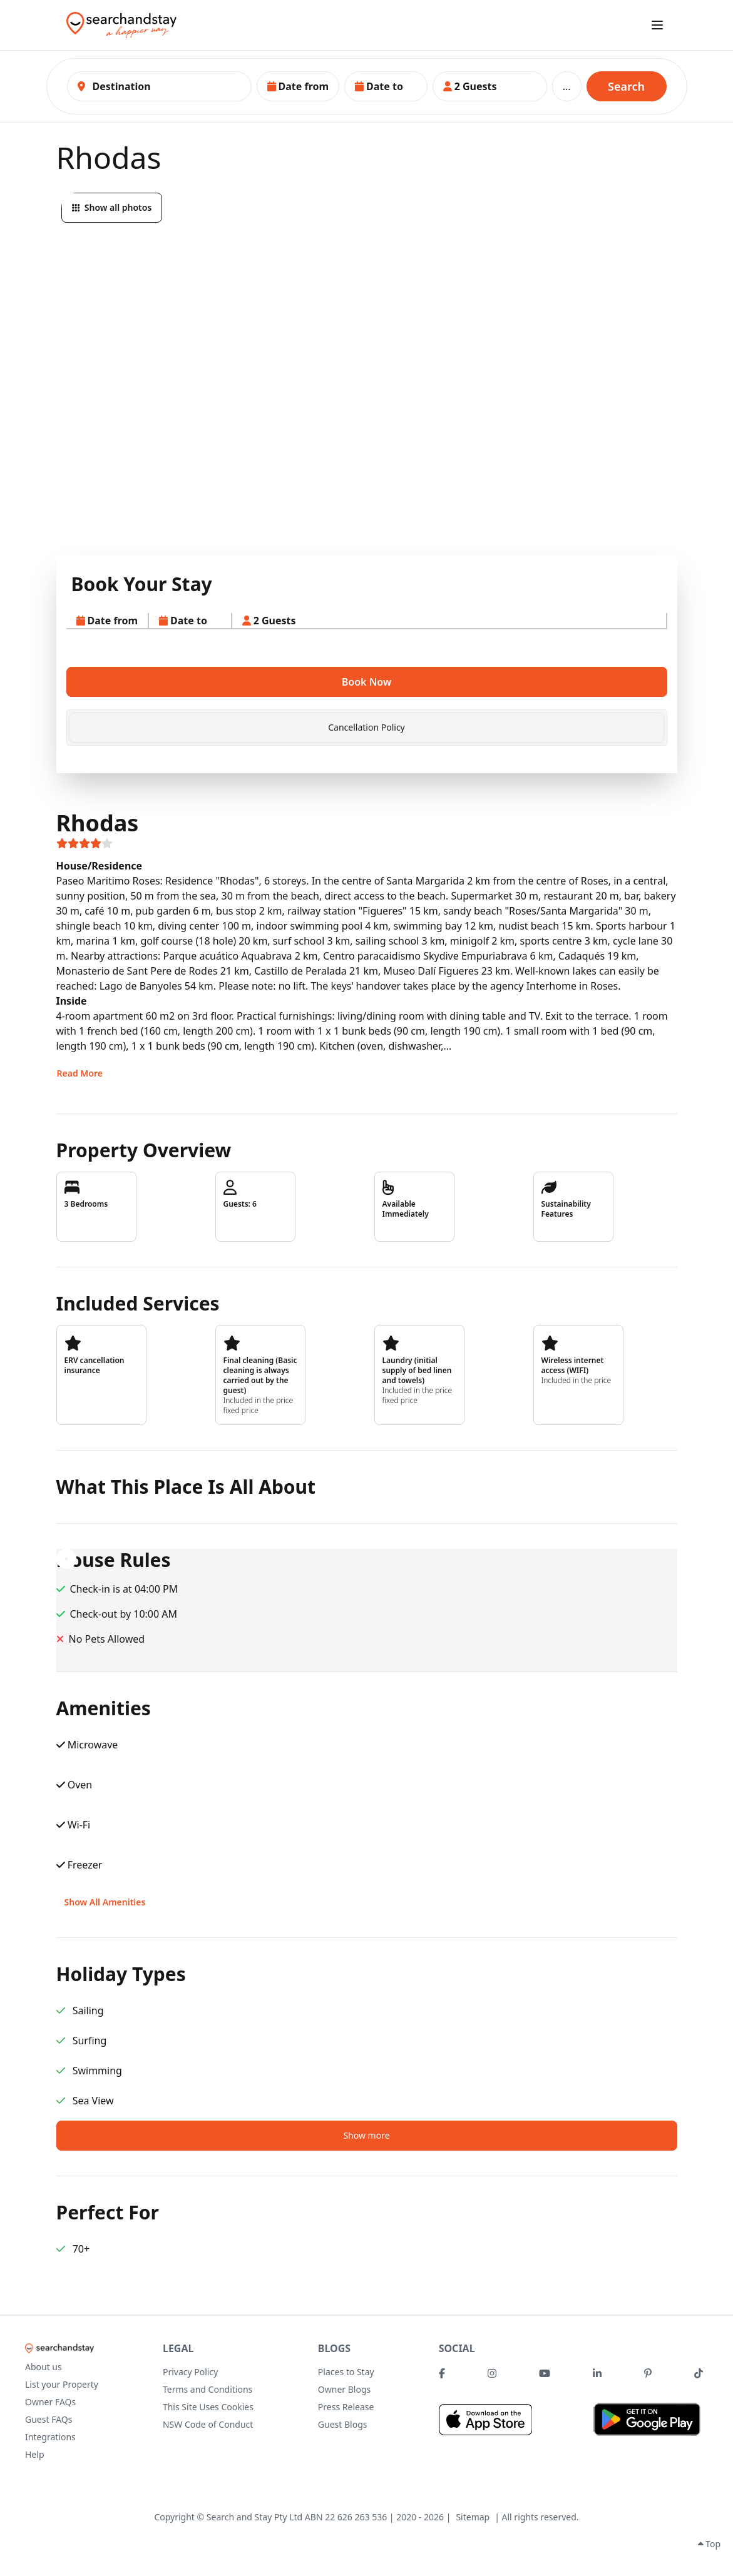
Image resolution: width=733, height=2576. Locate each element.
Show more (366, 2135)
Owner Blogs (344, 2389)
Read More (80, 1073)
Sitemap (473, 2517)
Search (626, 86)
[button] (298, 86)
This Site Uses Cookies (208, 2407)
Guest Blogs (342, 2424)
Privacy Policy (190, 2372)
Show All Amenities (105, 1902)
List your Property (61, 2384)
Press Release (346, 2407)
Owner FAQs (50, 2402)
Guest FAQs (48, 2419)
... (567, 86)
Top (709, 2544)
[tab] (367, 727)
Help (34, 2454)
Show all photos (112, 207)
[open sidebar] (657, 25)
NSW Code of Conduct (208, 2424)
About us (43, 2367)
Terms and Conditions (207, 2389)
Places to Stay (346, 2372)
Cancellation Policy (366, 727)
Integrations (50, 2437)
